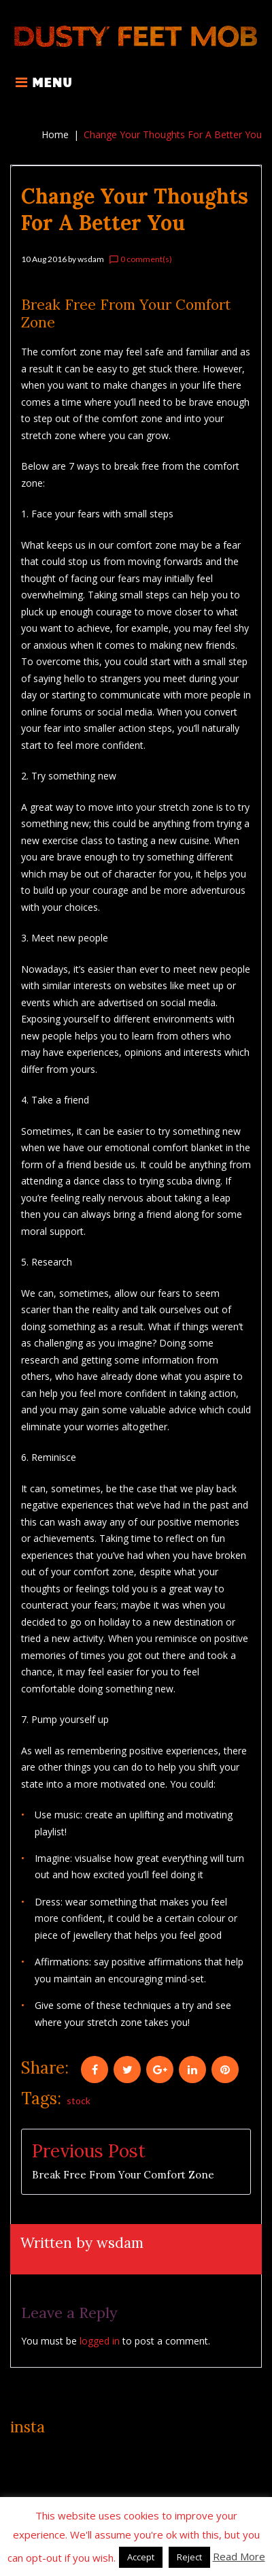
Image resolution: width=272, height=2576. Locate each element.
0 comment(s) (140, 259)
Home (55, 134)
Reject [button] (189, 2557)
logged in (100, 2340)
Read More (239, 2556)
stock (78, 2100)
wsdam (91, 259)
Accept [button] (140, 2557)
